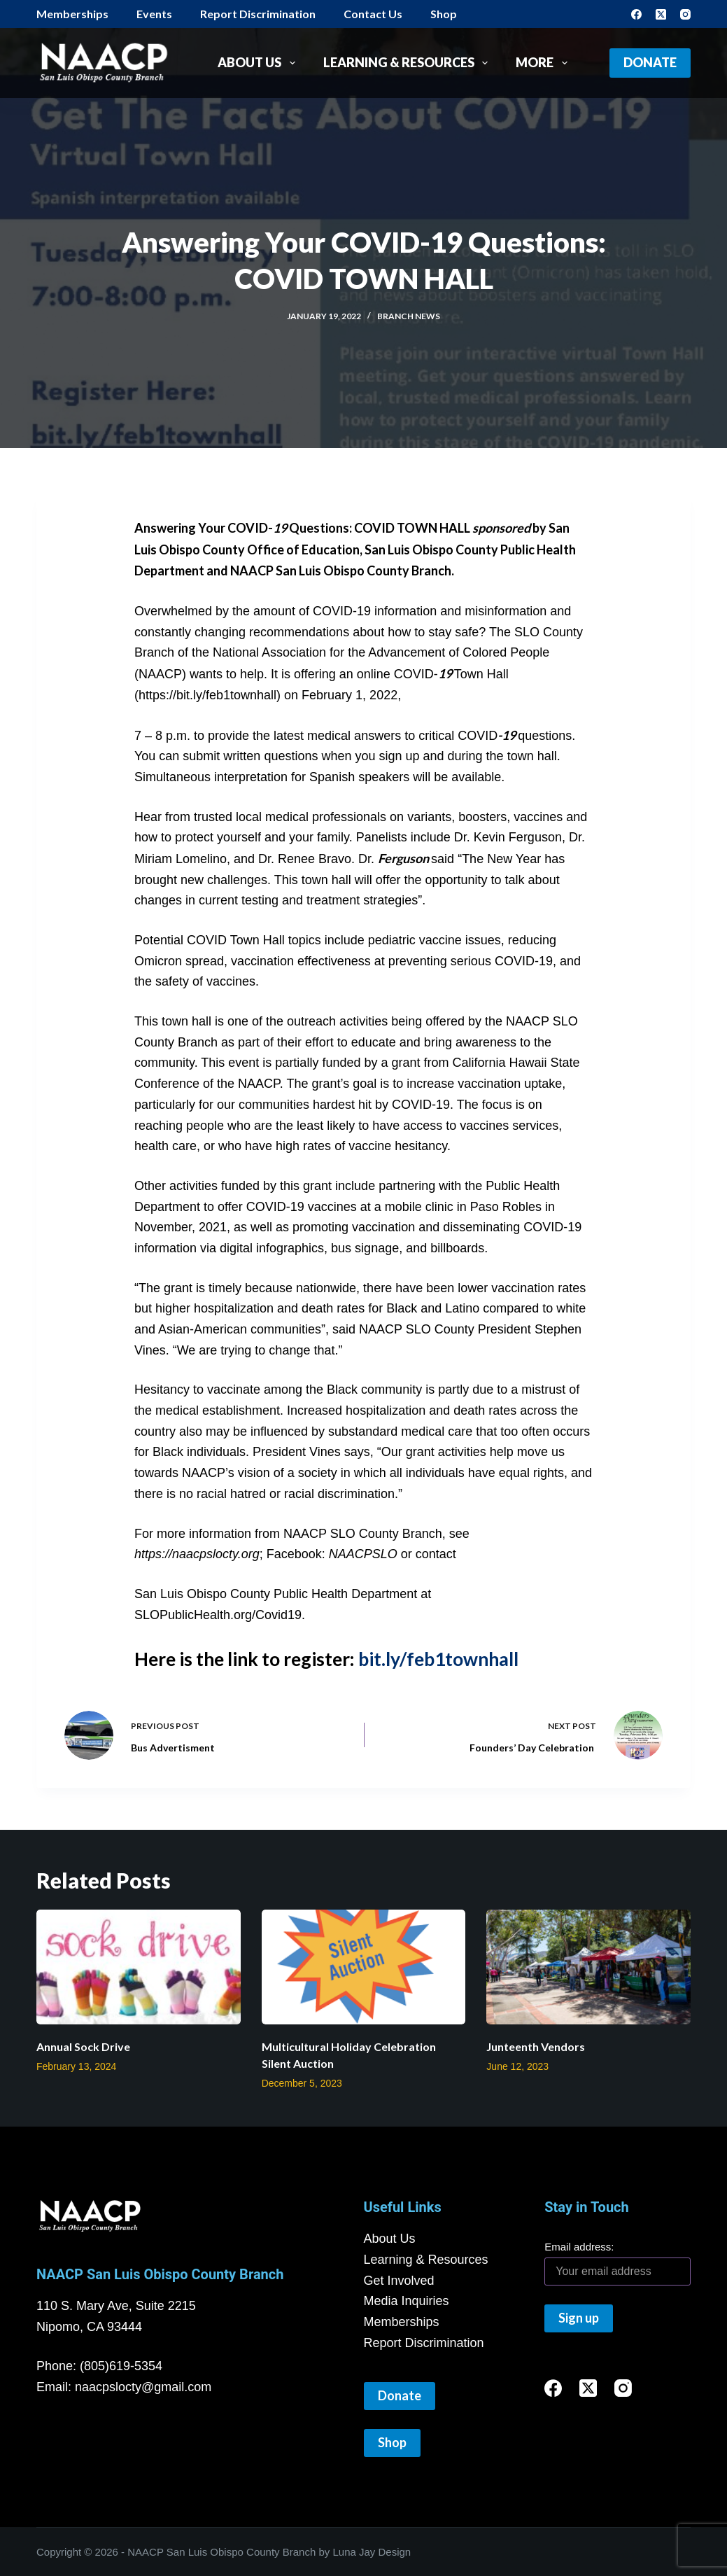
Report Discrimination (258, 13)
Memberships (72, 13)
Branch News (408, 316)
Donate (650, 62)
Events (154, 13)
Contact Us (373, 13)
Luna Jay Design (371, 2552)
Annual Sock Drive (83, 2046)
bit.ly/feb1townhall (438, 1659)
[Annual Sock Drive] (138, 1967)
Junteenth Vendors (535, 2046)
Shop (443, 13)
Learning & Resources (408, 63)
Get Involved (399, 2281)
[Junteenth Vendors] (588, 1967)
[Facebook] (636, 14)
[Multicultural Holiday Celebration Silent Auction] (364, 1967)
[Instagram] (685, 14)
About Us (259, 63)
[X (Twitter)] (661, 14)
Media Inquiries (406, 2301)
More (544, 63)
